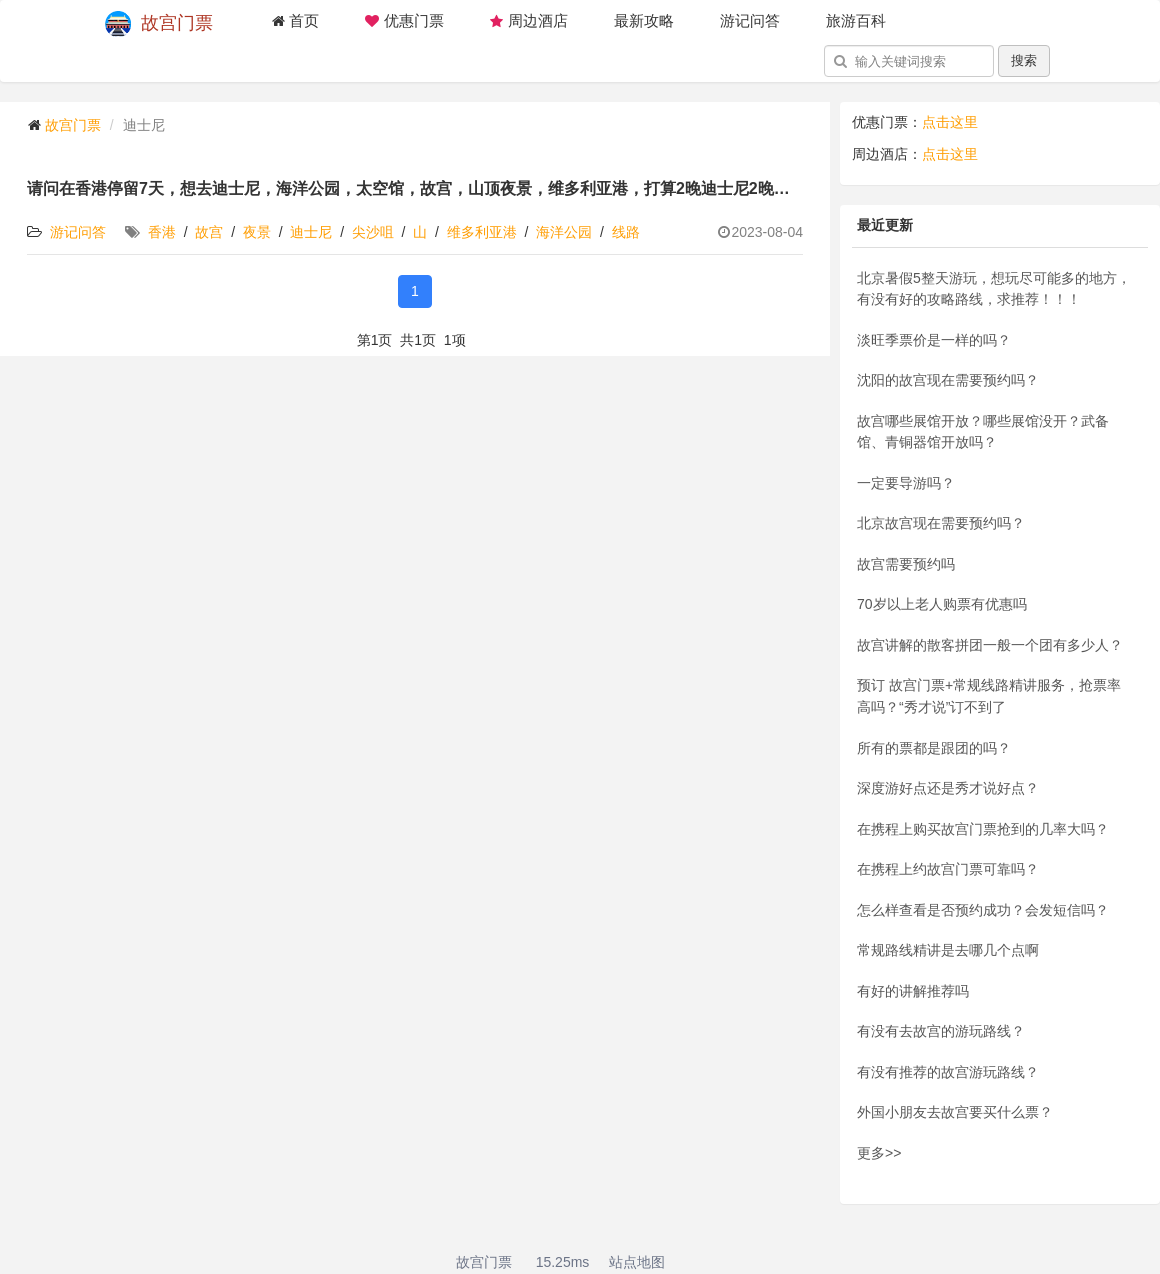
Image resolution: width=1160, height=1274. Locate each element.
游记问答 (750, 20)
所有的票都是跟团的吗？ (934, 748)
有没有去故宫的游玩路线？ (941, 1031)
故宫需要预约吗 (906, 564)
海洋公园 (564, 232)
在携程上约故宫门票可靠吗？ (948, 869)
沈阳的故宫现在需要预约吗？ (948, 380)
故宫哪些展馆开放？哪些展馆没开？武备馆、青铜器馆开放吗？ (983, 432)
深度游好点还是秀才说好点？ (948, 788)
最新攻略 (644, 20)
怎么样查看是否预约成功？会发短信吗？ (983, 910)
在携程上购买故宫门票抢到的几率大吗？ (983, 829)
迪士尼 (311, 232)
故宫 (209, 232)
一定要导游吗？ (906, 483)
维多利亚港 (482, 232)
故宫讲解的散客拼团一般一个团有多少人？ (990, 645)
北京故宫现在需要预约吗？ (941, 523)
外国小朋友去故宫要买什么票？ (955, 1112)
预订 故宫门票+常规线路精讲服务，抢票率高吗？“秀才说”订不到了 (989, 696)
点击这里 (950, 122)
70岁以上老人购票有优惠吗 (942, 604)
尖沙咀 (373, 232)
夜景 (257, 232)
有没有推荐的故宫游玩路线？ (948, 1072)
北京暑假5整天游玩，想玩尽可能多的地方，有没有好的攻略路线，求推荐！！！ (994, 289)
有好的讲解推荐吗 (913, 991)
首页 (295, 20)
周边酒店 (529, 20)
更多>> (879, 1153)
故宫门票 (159, 24)
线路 (626, 232)
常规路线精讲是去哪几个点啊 (948, 950)
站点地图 (637, 1262)
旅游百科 (856, 20)
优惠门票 (404, 20)
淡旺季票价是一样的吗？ (934, 340)
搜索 (1024, 60)
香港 (162, 232)
